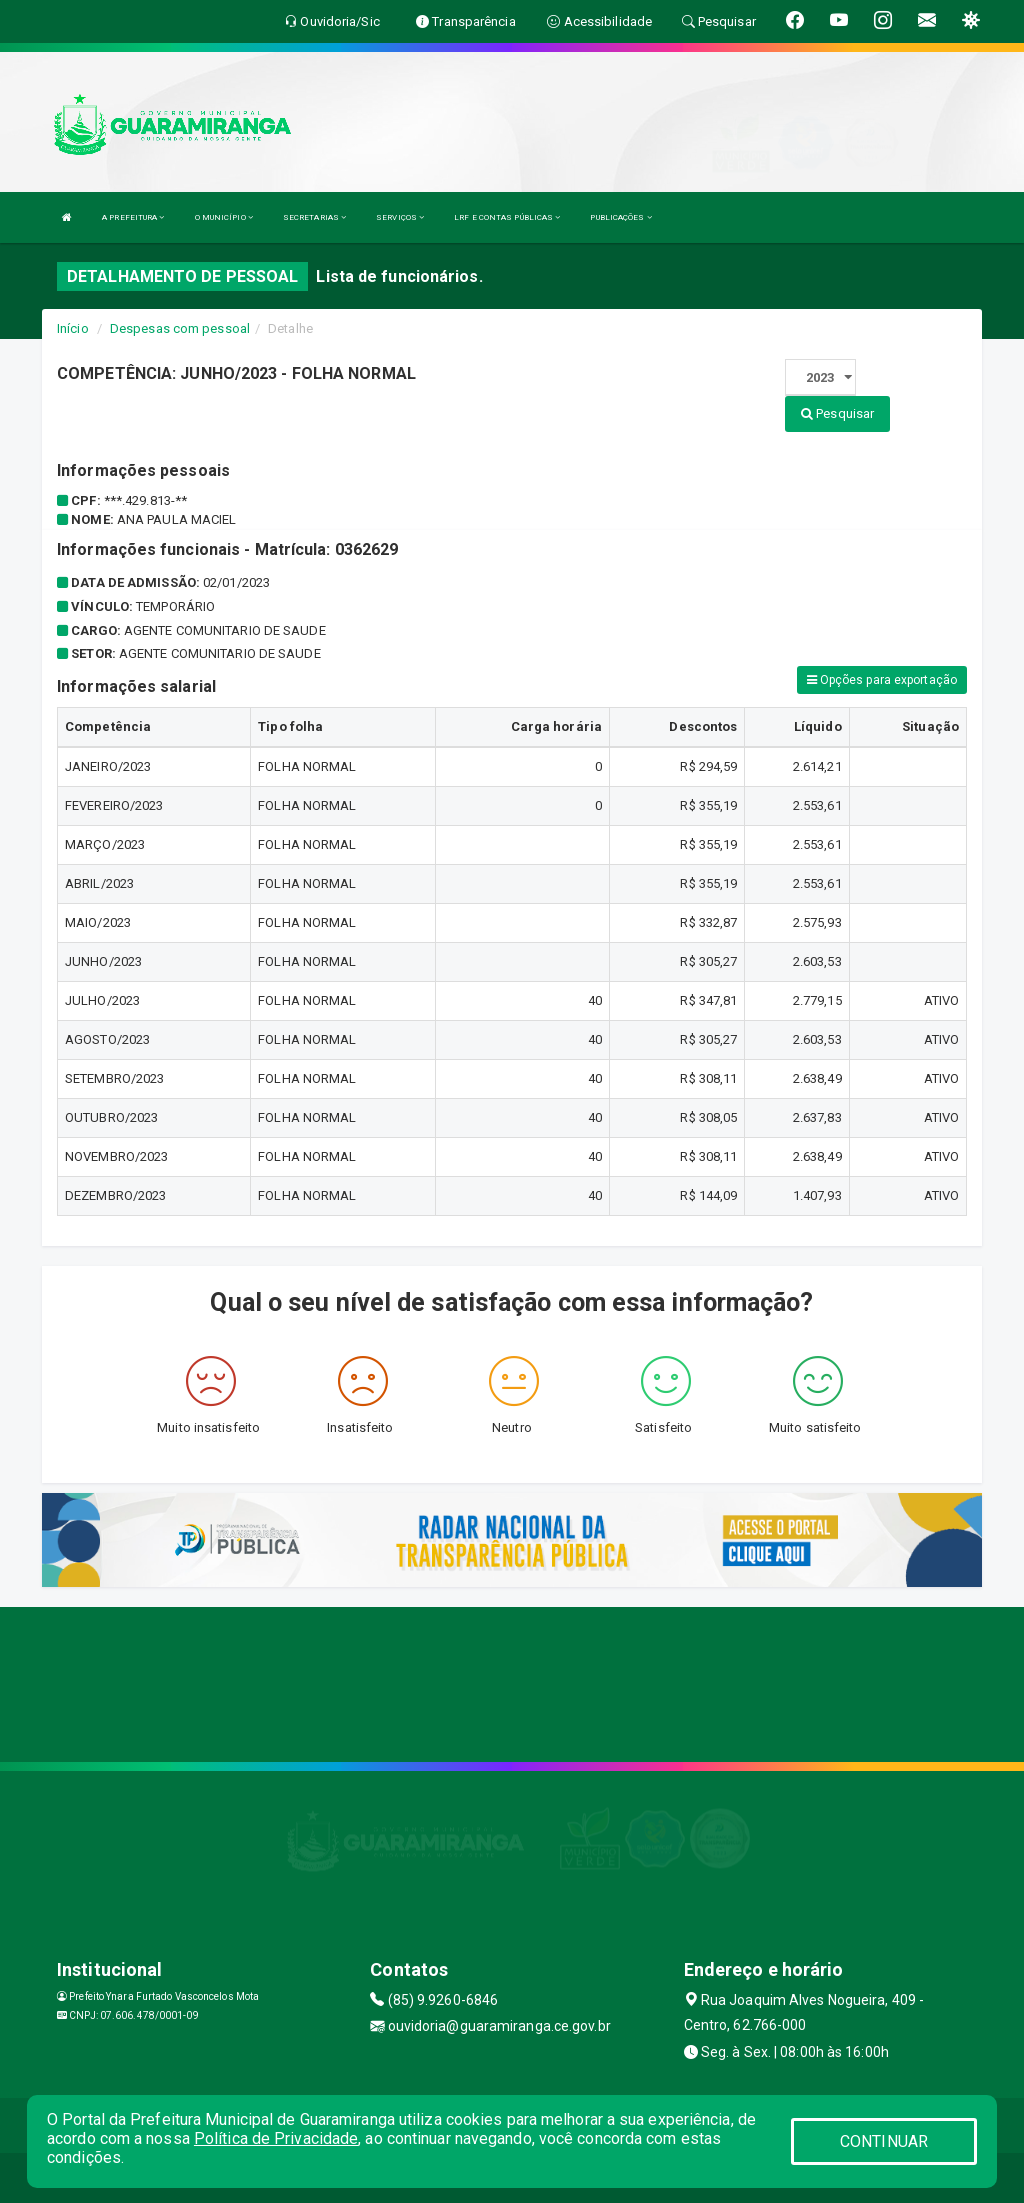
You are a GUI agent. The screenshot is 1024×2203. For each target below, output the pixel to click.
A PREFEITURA (133, 217)
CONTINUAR (884, 2141)
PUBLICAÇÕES (620, 217)
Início (73, 328)
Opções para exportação (882, 680)
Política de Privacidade (276, 2138)
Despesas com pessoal (180, 328)
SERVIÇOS (400, 217)
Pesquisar (837, 413)
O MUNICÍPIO (224, 217)
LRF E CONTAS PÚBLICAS (507, 217)
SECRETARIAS (314, 217)
